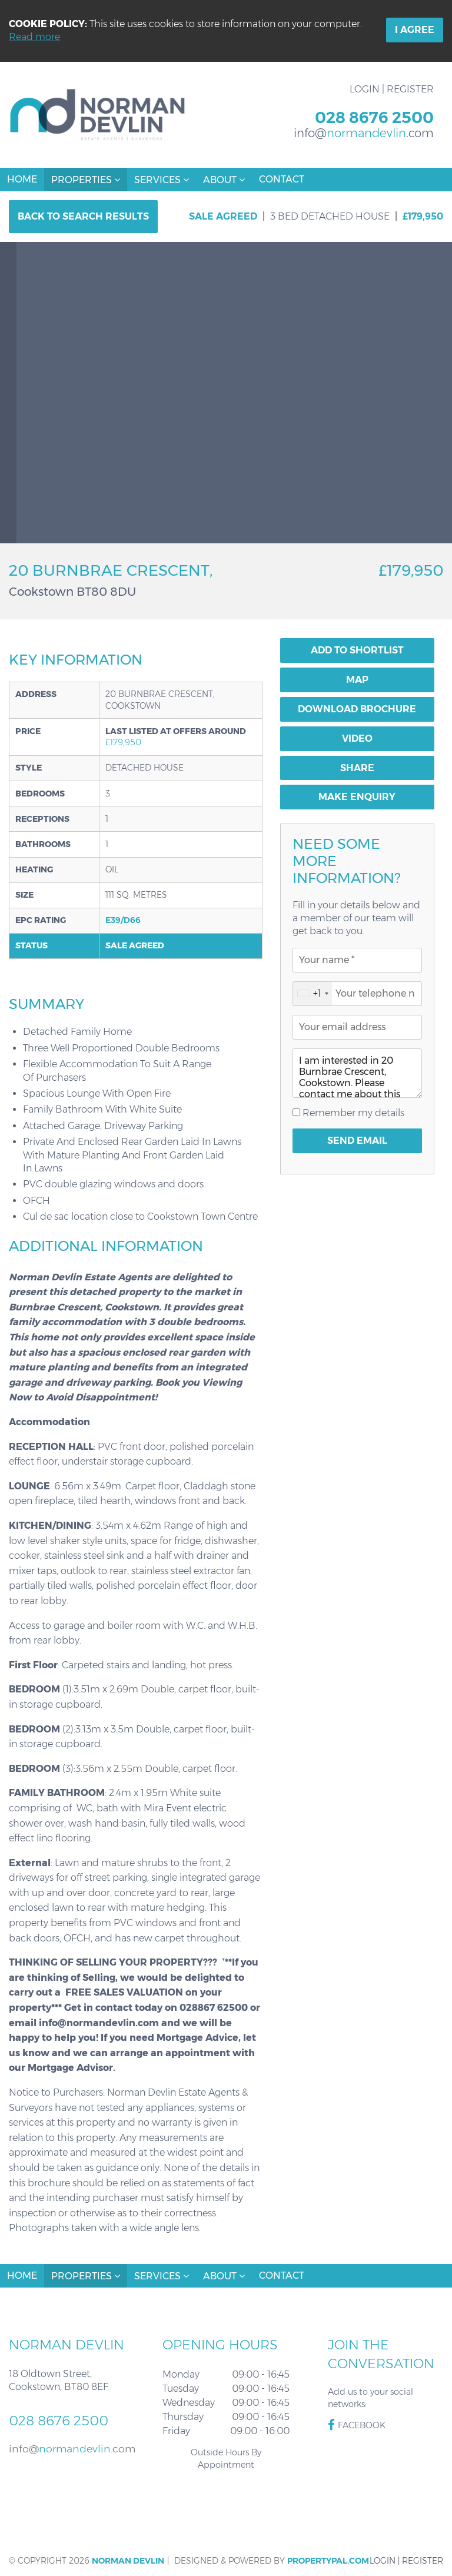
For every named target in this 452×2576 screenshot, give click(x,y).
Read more (34, 36)
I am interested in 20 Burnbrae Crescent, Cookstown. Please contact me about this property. (357, 1073)
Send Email (357, 1140)
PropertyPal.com (328, 2560)
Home (22, 179)
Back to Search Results (83, 216)
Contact (281, 179)
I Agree (414, 29)
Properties (85, 179)
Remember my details (352, 1112)
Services (161, 179)
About (224, 179)
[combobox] (312, 993)
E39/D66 (123, 920)
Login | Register (392, 89)
